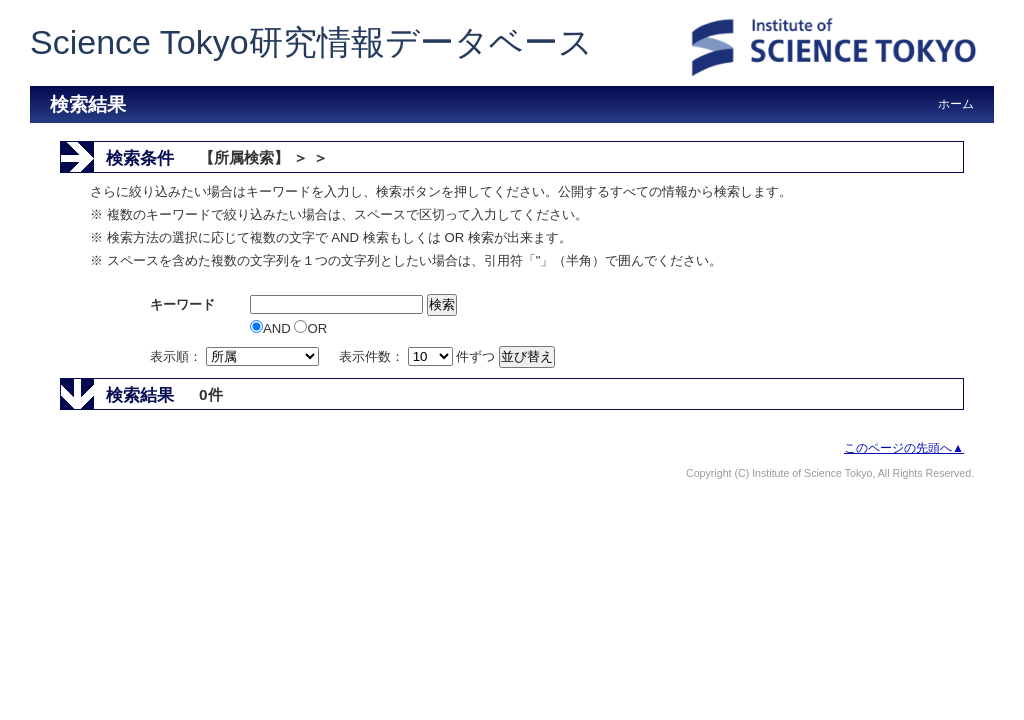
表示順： (236, 356)
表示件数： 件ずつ (419, 356)
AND (272, 328)
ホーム (956, 104)
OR (310, 328)
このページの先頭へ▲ (904, 448)
